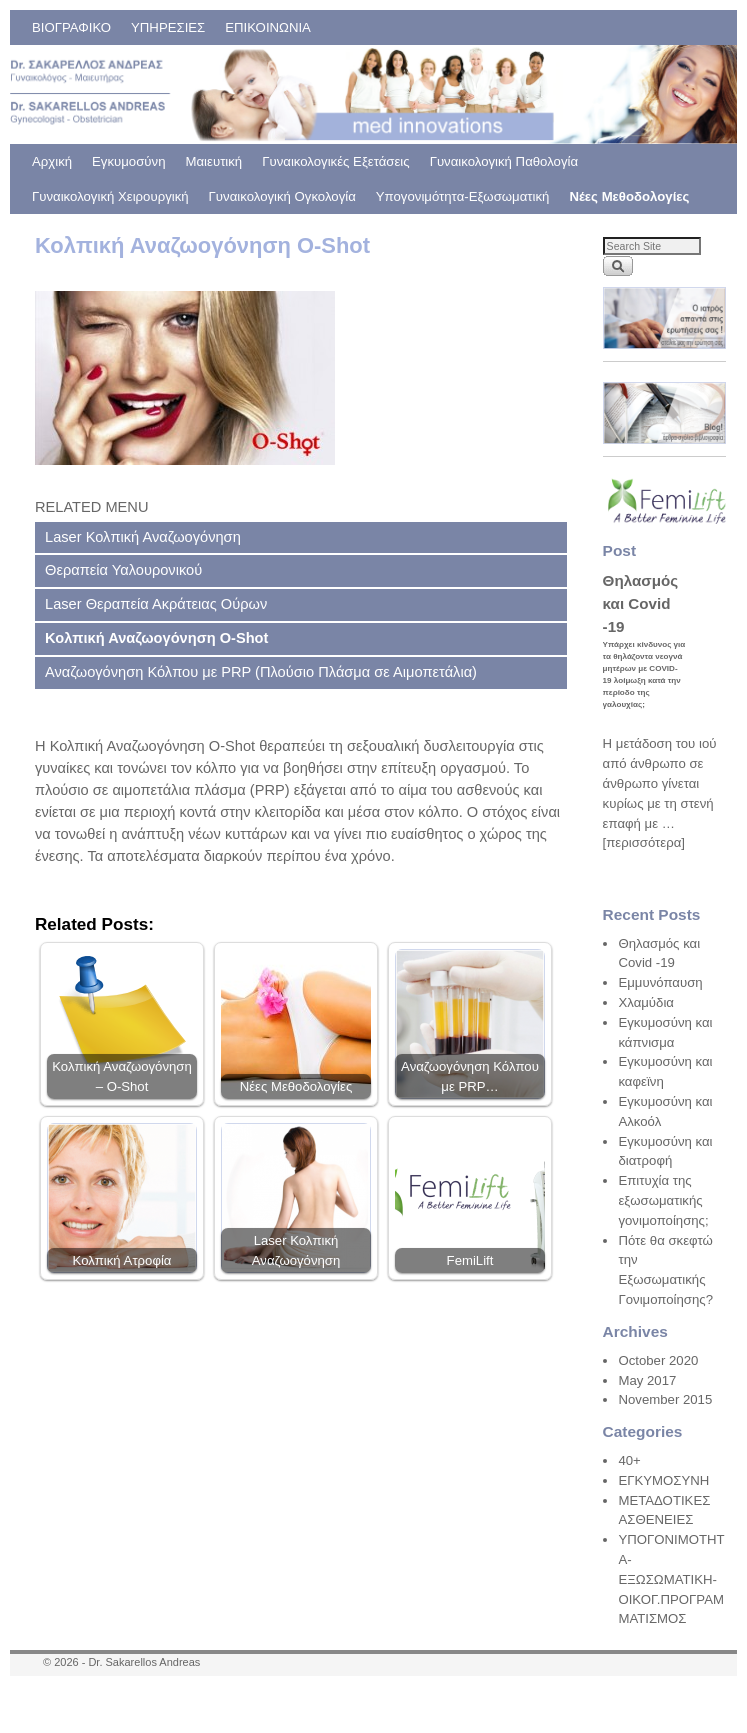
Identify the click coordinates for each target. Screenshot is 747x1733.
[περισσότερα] (644, 842)
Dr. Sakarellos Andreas (144, 1662)
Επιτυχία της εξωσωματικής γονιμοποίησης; (663, 1200)
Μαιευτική (214, 161)
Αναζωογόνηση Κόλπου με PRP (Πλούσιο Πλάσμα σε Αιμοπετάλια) (261, 672)
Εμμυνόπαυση (660, 982)
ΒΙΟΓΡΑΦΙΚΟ (71, 27)
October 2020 (658, 1360)
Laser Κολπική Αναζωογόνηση (143, 537)
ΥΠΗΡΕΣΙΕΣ (168, 27)
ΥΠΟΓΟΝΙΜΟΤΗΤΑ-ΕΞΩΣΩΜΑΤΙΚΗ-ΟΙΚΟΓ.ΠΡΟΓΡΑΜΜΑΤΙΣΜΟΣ (671, 1579)
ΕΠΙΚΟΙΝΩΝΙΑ (268, 27)
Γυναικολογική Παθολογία (504, 161)
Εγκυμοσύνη (128, 161)
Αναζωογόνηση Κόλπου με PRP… (470, 1076)
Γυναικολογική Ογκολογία (282, 196)
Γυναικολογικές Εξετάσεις (335, 161)
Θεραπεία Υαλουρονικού (123, 570)
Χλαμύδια (646, 1002)
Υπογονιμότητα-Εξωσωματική (463, 196)
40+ (629, 1460)
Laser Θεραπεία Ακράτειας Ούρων (156, 604)
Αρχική (52, 161)
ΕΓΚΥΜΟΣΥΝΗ (663, 1480)
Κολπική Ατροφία (122, 1260)
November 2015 (665, 1399)
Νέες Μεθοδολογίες (629, 196)
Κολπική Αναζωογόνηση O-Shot (156, 638)
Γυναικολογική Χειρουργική (110, 196)
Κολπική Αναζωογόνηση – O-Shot (122, 1076)
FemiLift (470, 1260)
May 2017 (647, 1380)
